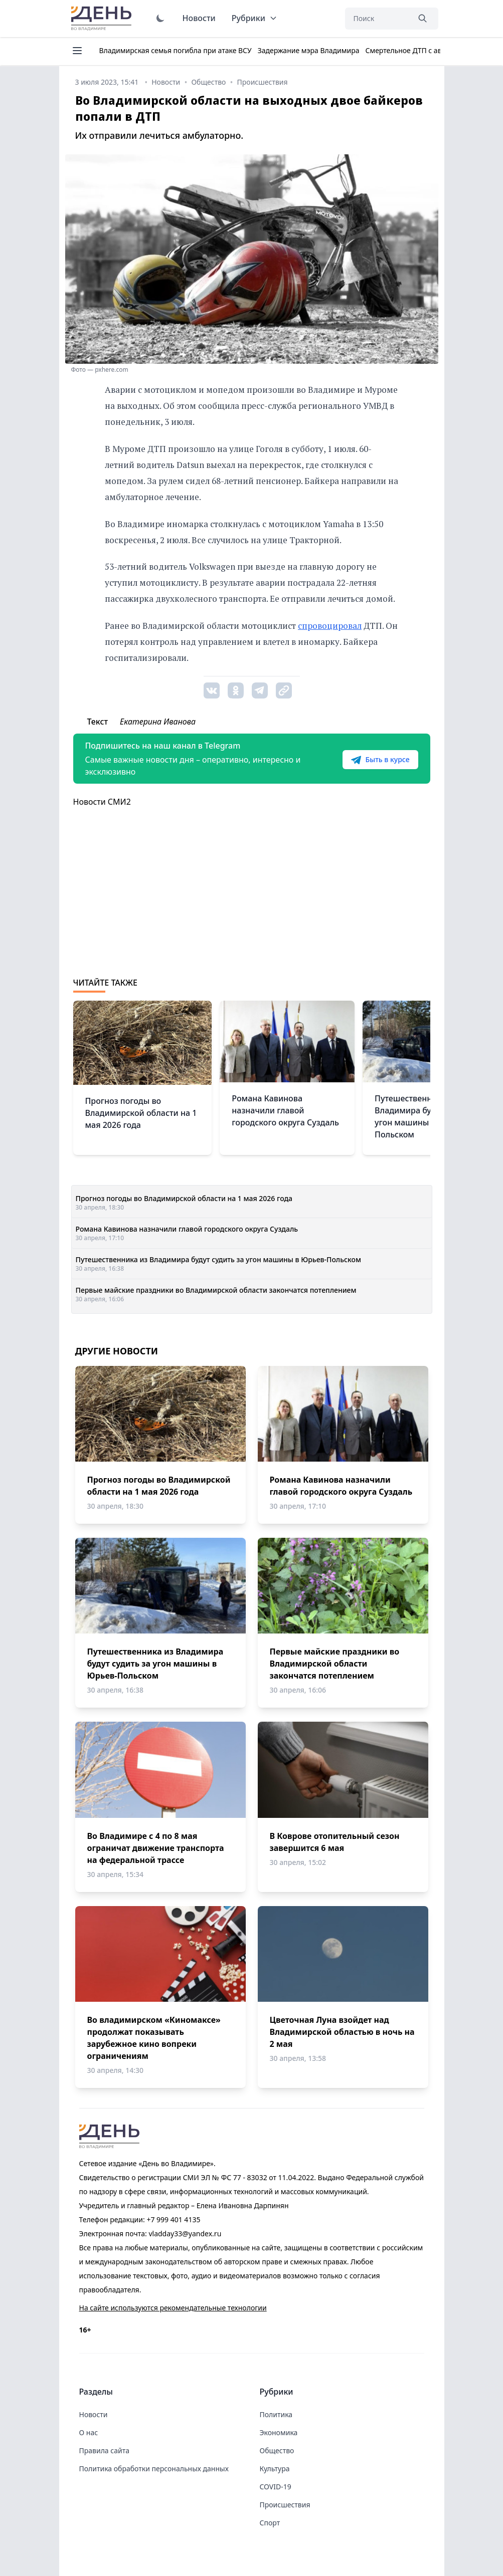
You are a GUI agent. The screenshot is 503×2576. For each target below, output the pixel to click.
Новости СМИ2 (102, 801)
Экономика (279, 2432)
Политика (276, 2414)
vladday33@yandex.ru (184, 2233)
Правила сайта (104, 2450)
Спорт (270, 2522)
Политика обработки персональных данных (154, 2468)
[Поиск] (377, 19)
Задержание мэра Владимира (309, 50)
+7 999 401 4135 (173, 2219)
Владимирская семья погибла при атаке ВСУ (175, 50)
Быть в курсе (380, 760)
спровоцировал (330, 625)
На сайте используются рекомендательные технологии (173, 2307)
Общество (277, 2450)
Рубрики (254, 18)
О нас (88, 2432)
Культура (275, 2468)
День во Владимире (102, 19)
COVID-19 (275, 2486)
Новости (199, 18)
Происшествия (285, 2504)
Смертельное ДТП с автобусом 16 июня (432, 50)
